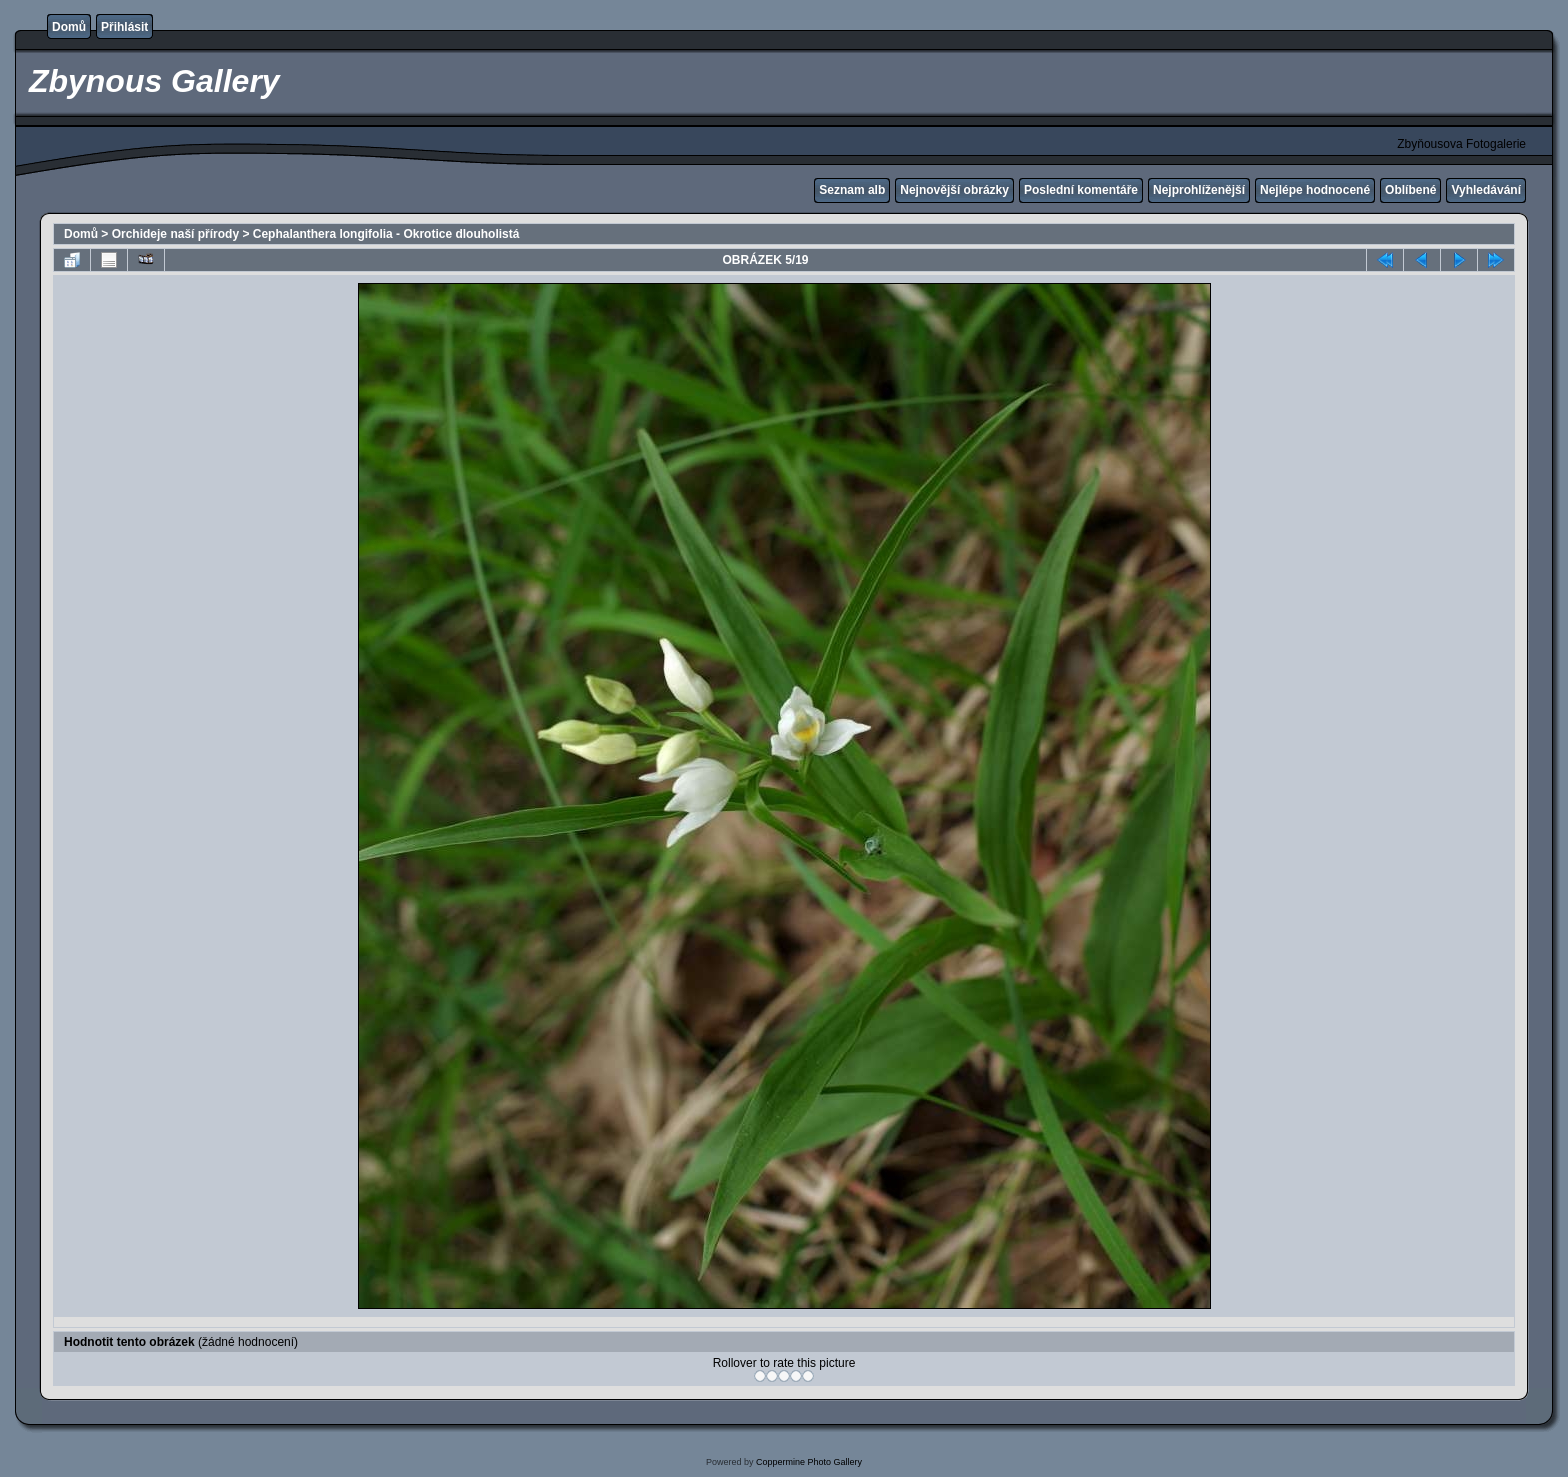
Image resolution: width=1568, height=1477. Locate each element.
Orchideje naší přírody (175, 234)
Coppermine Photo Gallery (809, 1462)
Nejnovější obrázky (954, 190)
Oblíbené (1410, 190)
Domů (69, 27)
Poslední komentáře (1081, 190)
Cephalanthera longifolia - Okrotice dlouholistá (386, 234)
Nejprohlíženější (1199, 190)
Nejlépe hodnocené (1315, 190)
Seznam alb (852, 190)
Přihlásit (124, 27)
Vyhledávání (1486, 190)
